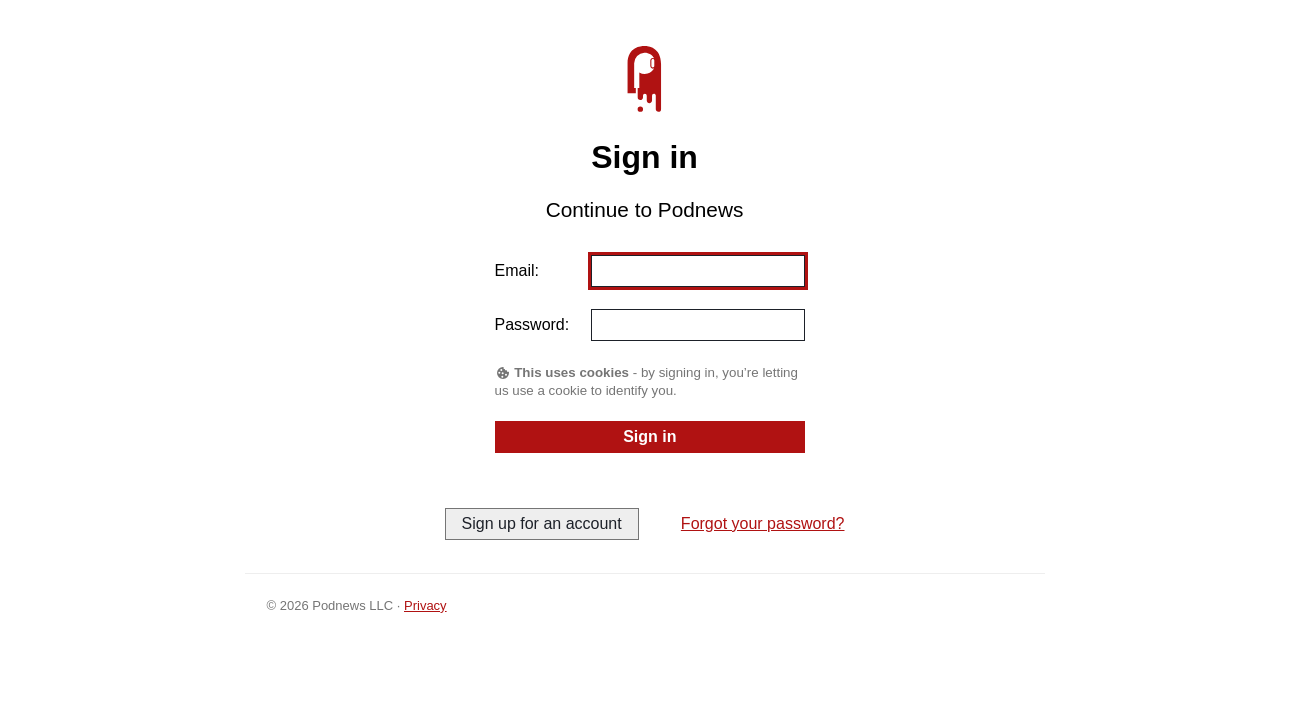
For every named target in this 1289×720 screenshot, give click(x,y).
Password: (532, 324)
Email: (517, 270)
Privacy (425, 605)
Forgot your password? (763, 523)
